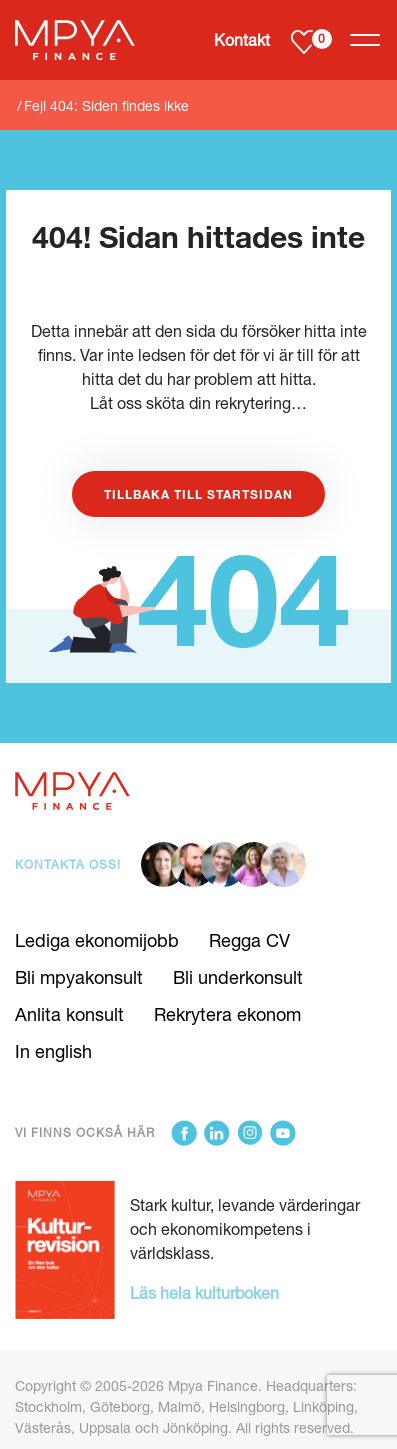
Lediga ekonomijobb (97, 940)
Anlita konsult (69, 1014)
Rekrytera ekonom (227, 1014)
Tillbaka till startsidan (198, 494)
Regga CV (249, 940)
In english (53, 1051)
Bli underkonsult (238, 977)
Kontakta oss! (68, 864)
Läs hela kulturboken (204, 1292)
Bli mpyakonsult (79, 977)
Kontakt (242, 39)
